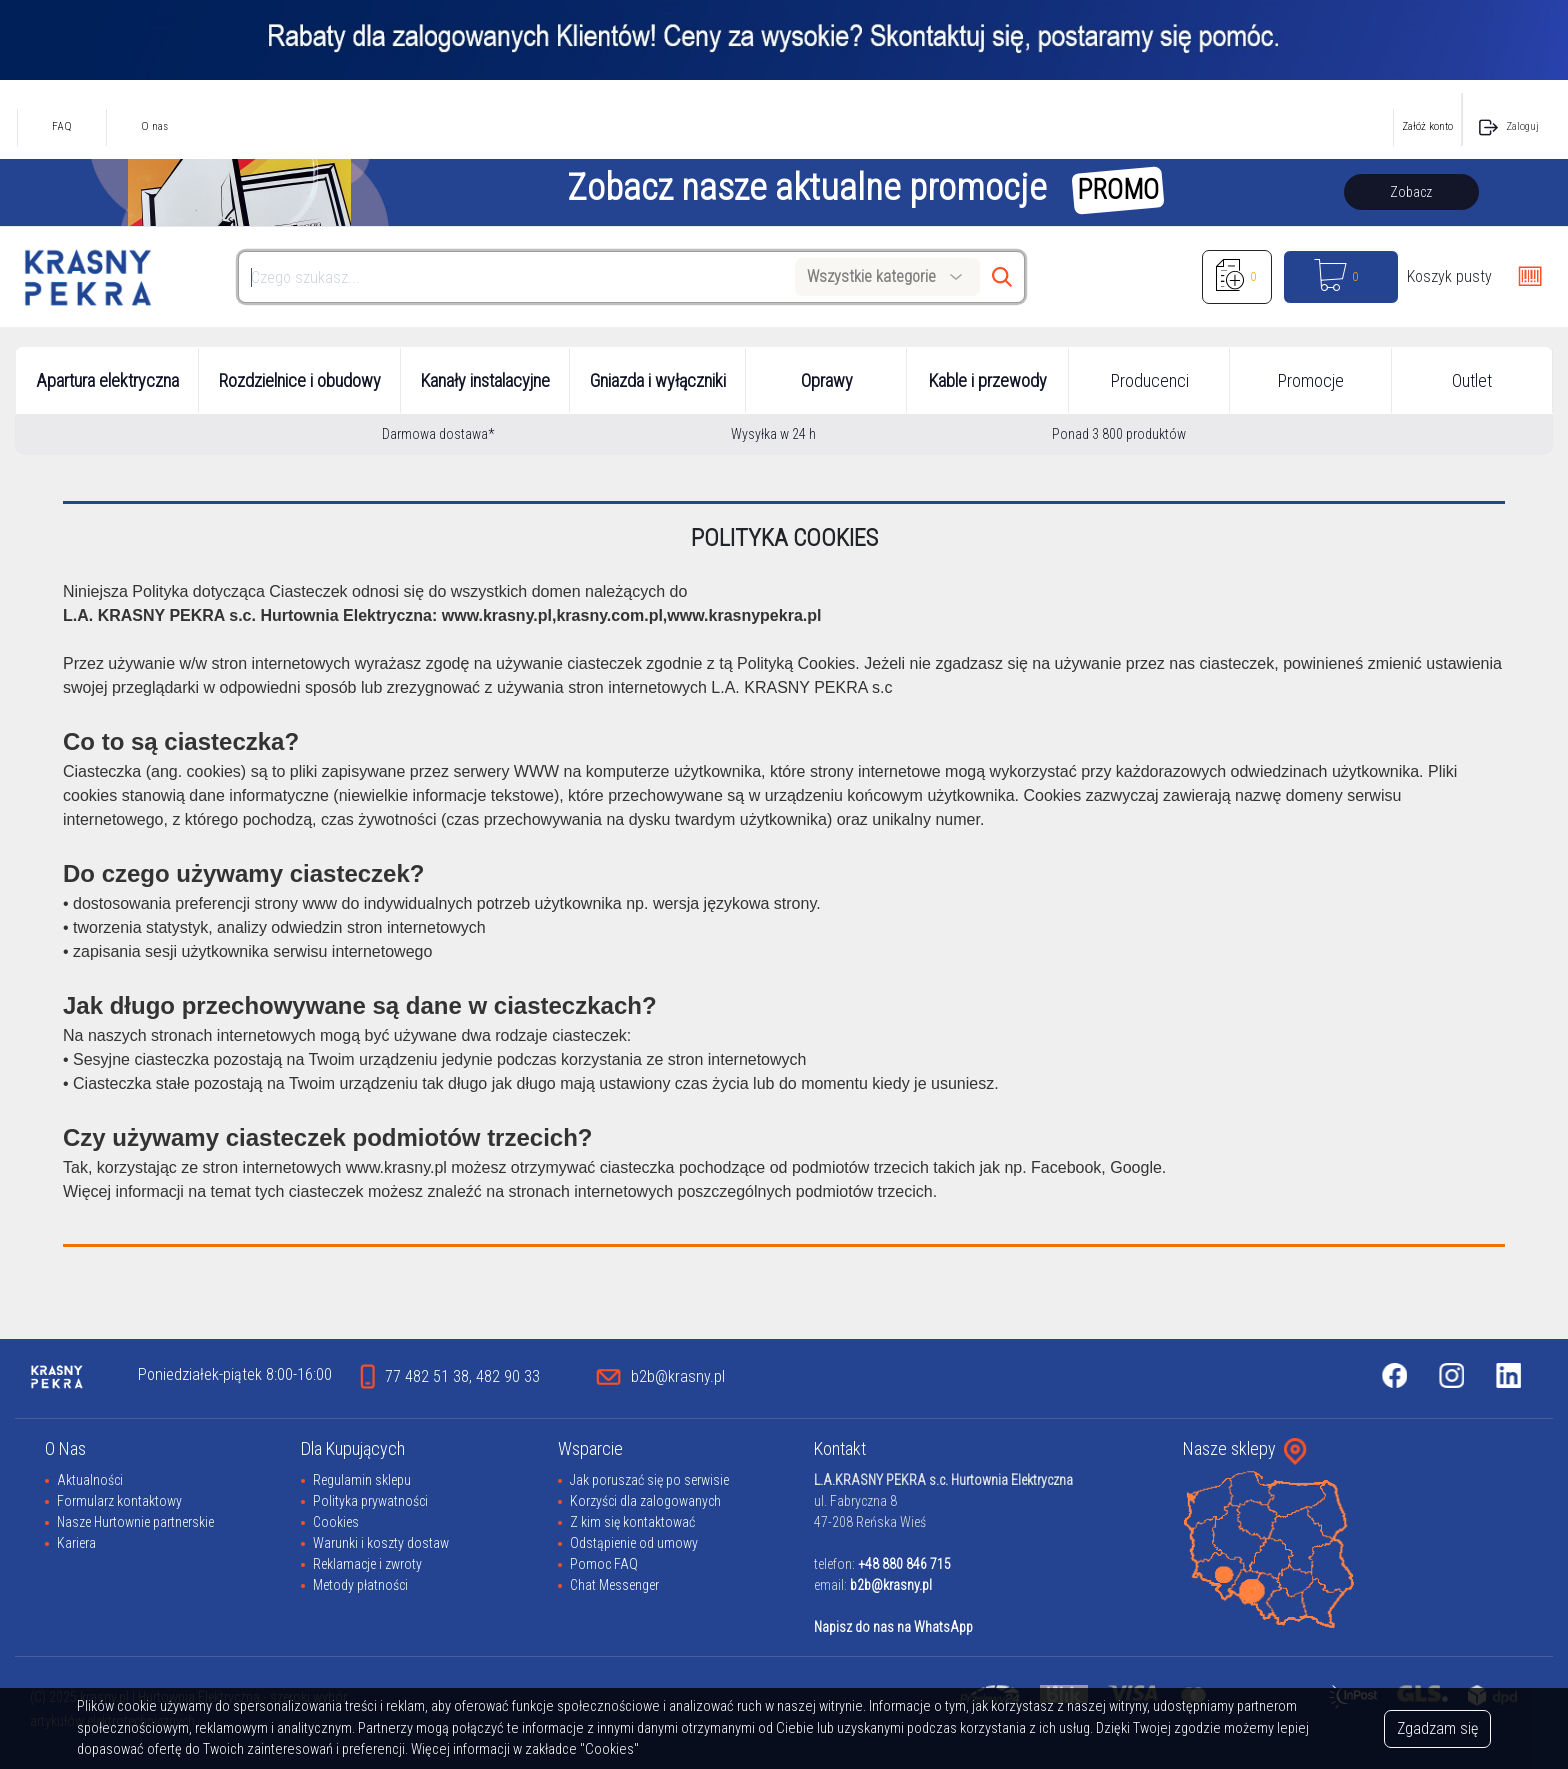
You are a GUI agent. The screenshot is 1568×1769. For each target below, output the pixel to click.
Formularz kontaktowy (119, 1501)
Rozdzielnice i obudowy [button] (300, 380)
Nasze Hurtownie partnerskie (135, 1522)
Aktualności (90, 1480)
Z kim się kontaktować (632, 1522)
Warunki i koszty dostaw (381, 1543)
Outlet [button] (1472, 380)
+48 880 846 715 (904, 1564)
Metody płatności (360, 1585)
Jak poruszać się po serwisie (649, 1480)
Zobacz (1411, 192)
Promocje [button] (1311, 380)
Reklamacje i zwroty (367, 1564)
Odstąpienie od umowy (634, 1543)
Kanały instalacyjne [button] (485, 380)
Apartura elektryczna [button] (107, 380)
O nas (154, 126)
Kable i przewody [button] (988, 380)
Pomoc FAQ (604, 1564)
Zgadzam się (1437, 1728)
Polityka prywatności (370, 1501)
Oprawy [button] (827, 380)
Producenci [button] (1150, 380)
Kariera (76, 1543)
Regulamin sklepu (362, 1480)
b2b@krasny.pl (891, 1585)
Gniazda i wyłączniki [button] (658, 380)
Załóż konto (1427, 126)
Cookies (336, 1522)
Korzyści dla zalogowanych (645, 1501)
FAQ (62, 126)
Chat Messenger (614, 1585)
